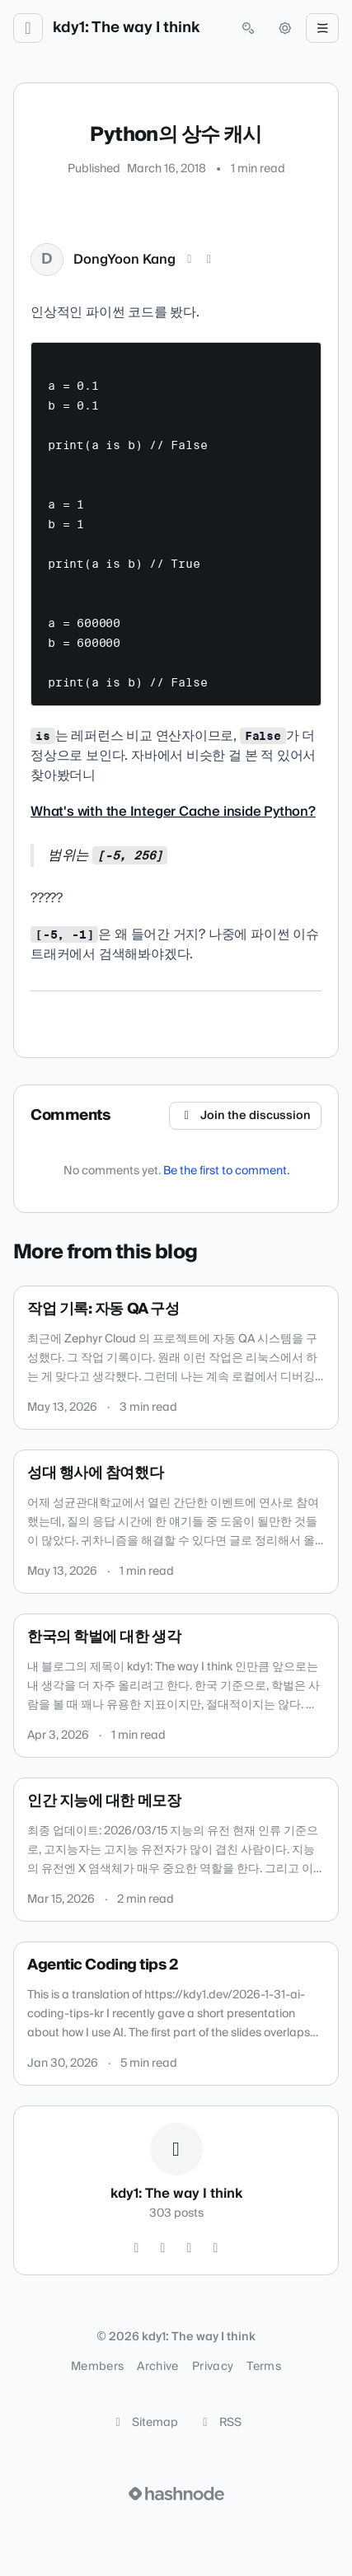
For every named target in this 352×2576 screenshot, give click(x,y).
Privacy (212, 2367)
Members (97, 2367)
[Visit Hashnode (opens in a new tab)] (176, 2493)
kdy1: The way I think (126, 28)
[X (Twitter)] (189, 259)
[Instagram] (163, 2248)
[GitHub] (189, 2248)
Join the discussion (246, 1116)
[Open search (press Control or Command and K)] (248, 28)
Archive (157, 2367)
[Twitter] (137, 2248)
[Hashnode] (216, 2248)
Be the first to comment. (226, 1171)
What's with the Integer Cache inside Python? (173, 811)
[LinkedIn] (209, 259)
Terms (263, 2367)
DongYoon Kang (124, 259)
